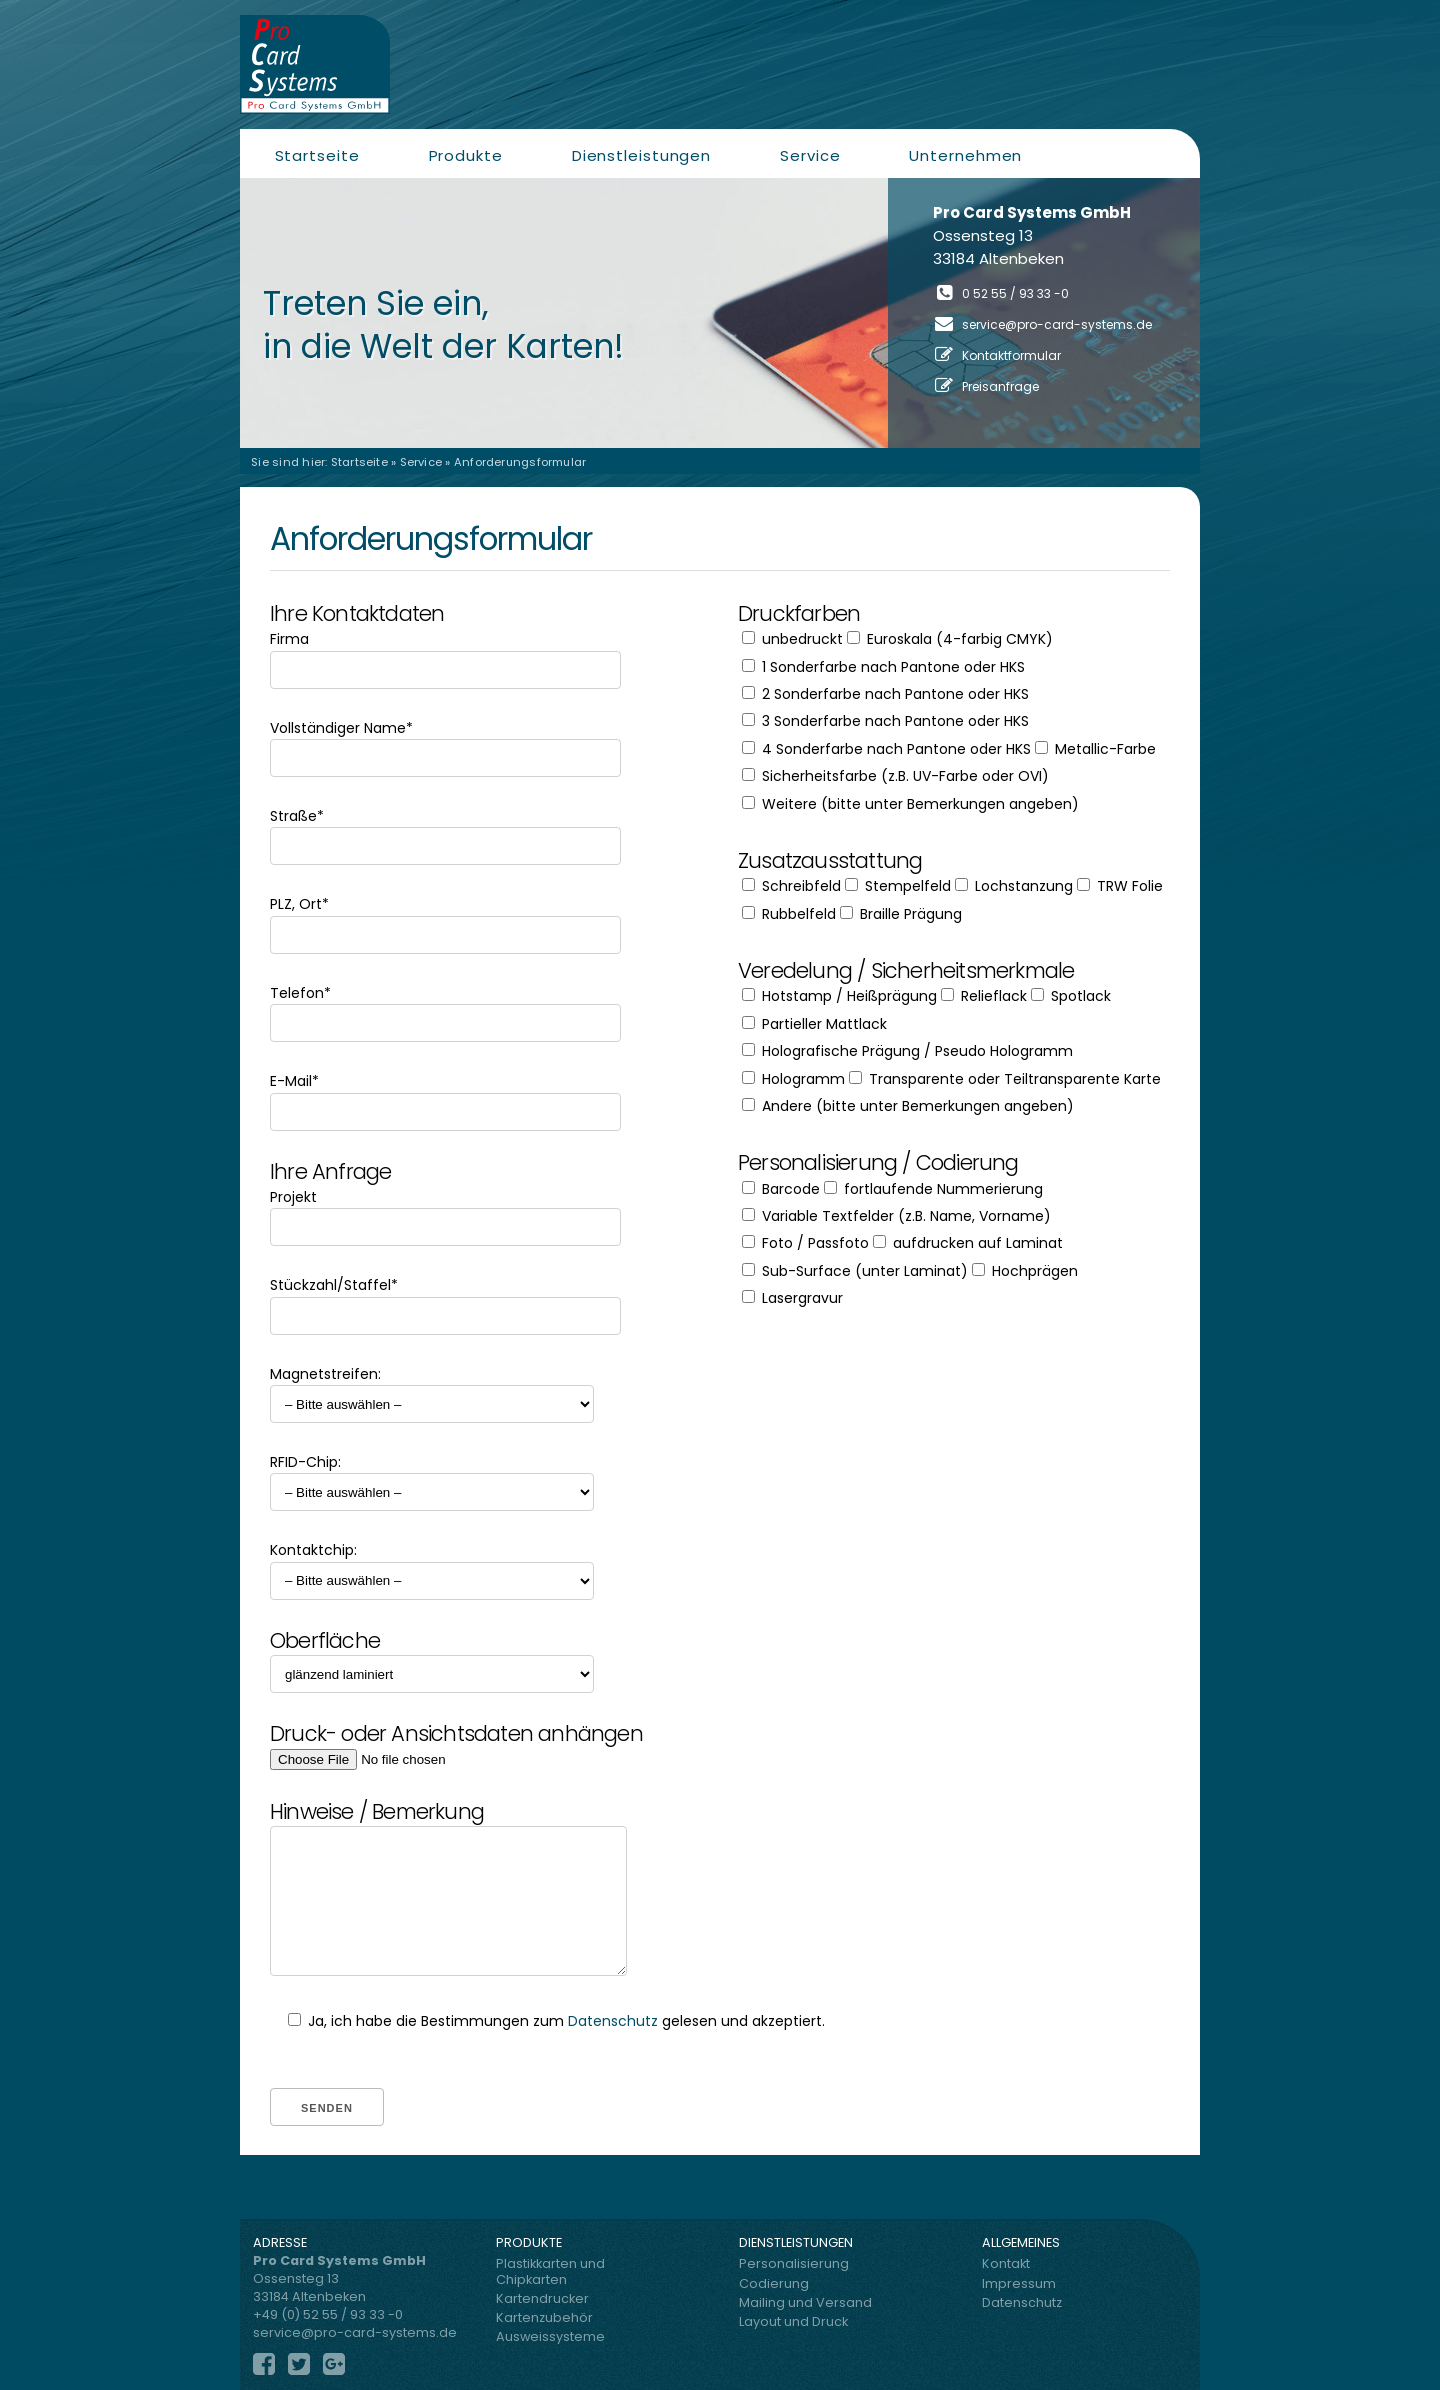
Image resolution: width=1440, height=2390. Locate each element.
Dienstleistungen (641, 155)
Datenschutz (613, 2021)
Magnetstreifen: (432, 1389)
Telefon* (445, 1008)
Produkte (466, 155)
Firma (445, 654)
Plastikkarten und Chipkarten (550, 2271)
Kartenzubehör (544, 2317)
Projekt (445, 1212)
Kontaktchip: (432, 1565)
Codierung (774, 2283)
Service (810, 155)
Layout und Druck (793, 2321)
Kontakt (1006, 2263)
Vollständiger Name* (445, 743)
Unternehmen (965, 155)
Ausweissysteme (550, 2336)
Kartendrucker (542, 2298)
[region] (720, 313)
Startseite (317, 155)
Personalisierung (794, 2263)
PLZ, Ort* (445, 919)
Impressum (1019, 2283)
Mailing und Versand (805, 2302)
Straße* (445, 831)
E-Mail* (445, 1096)
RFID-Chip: (432, 1477)
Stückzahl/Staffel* (445, 1300)
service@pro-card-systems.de (1057, 324)
